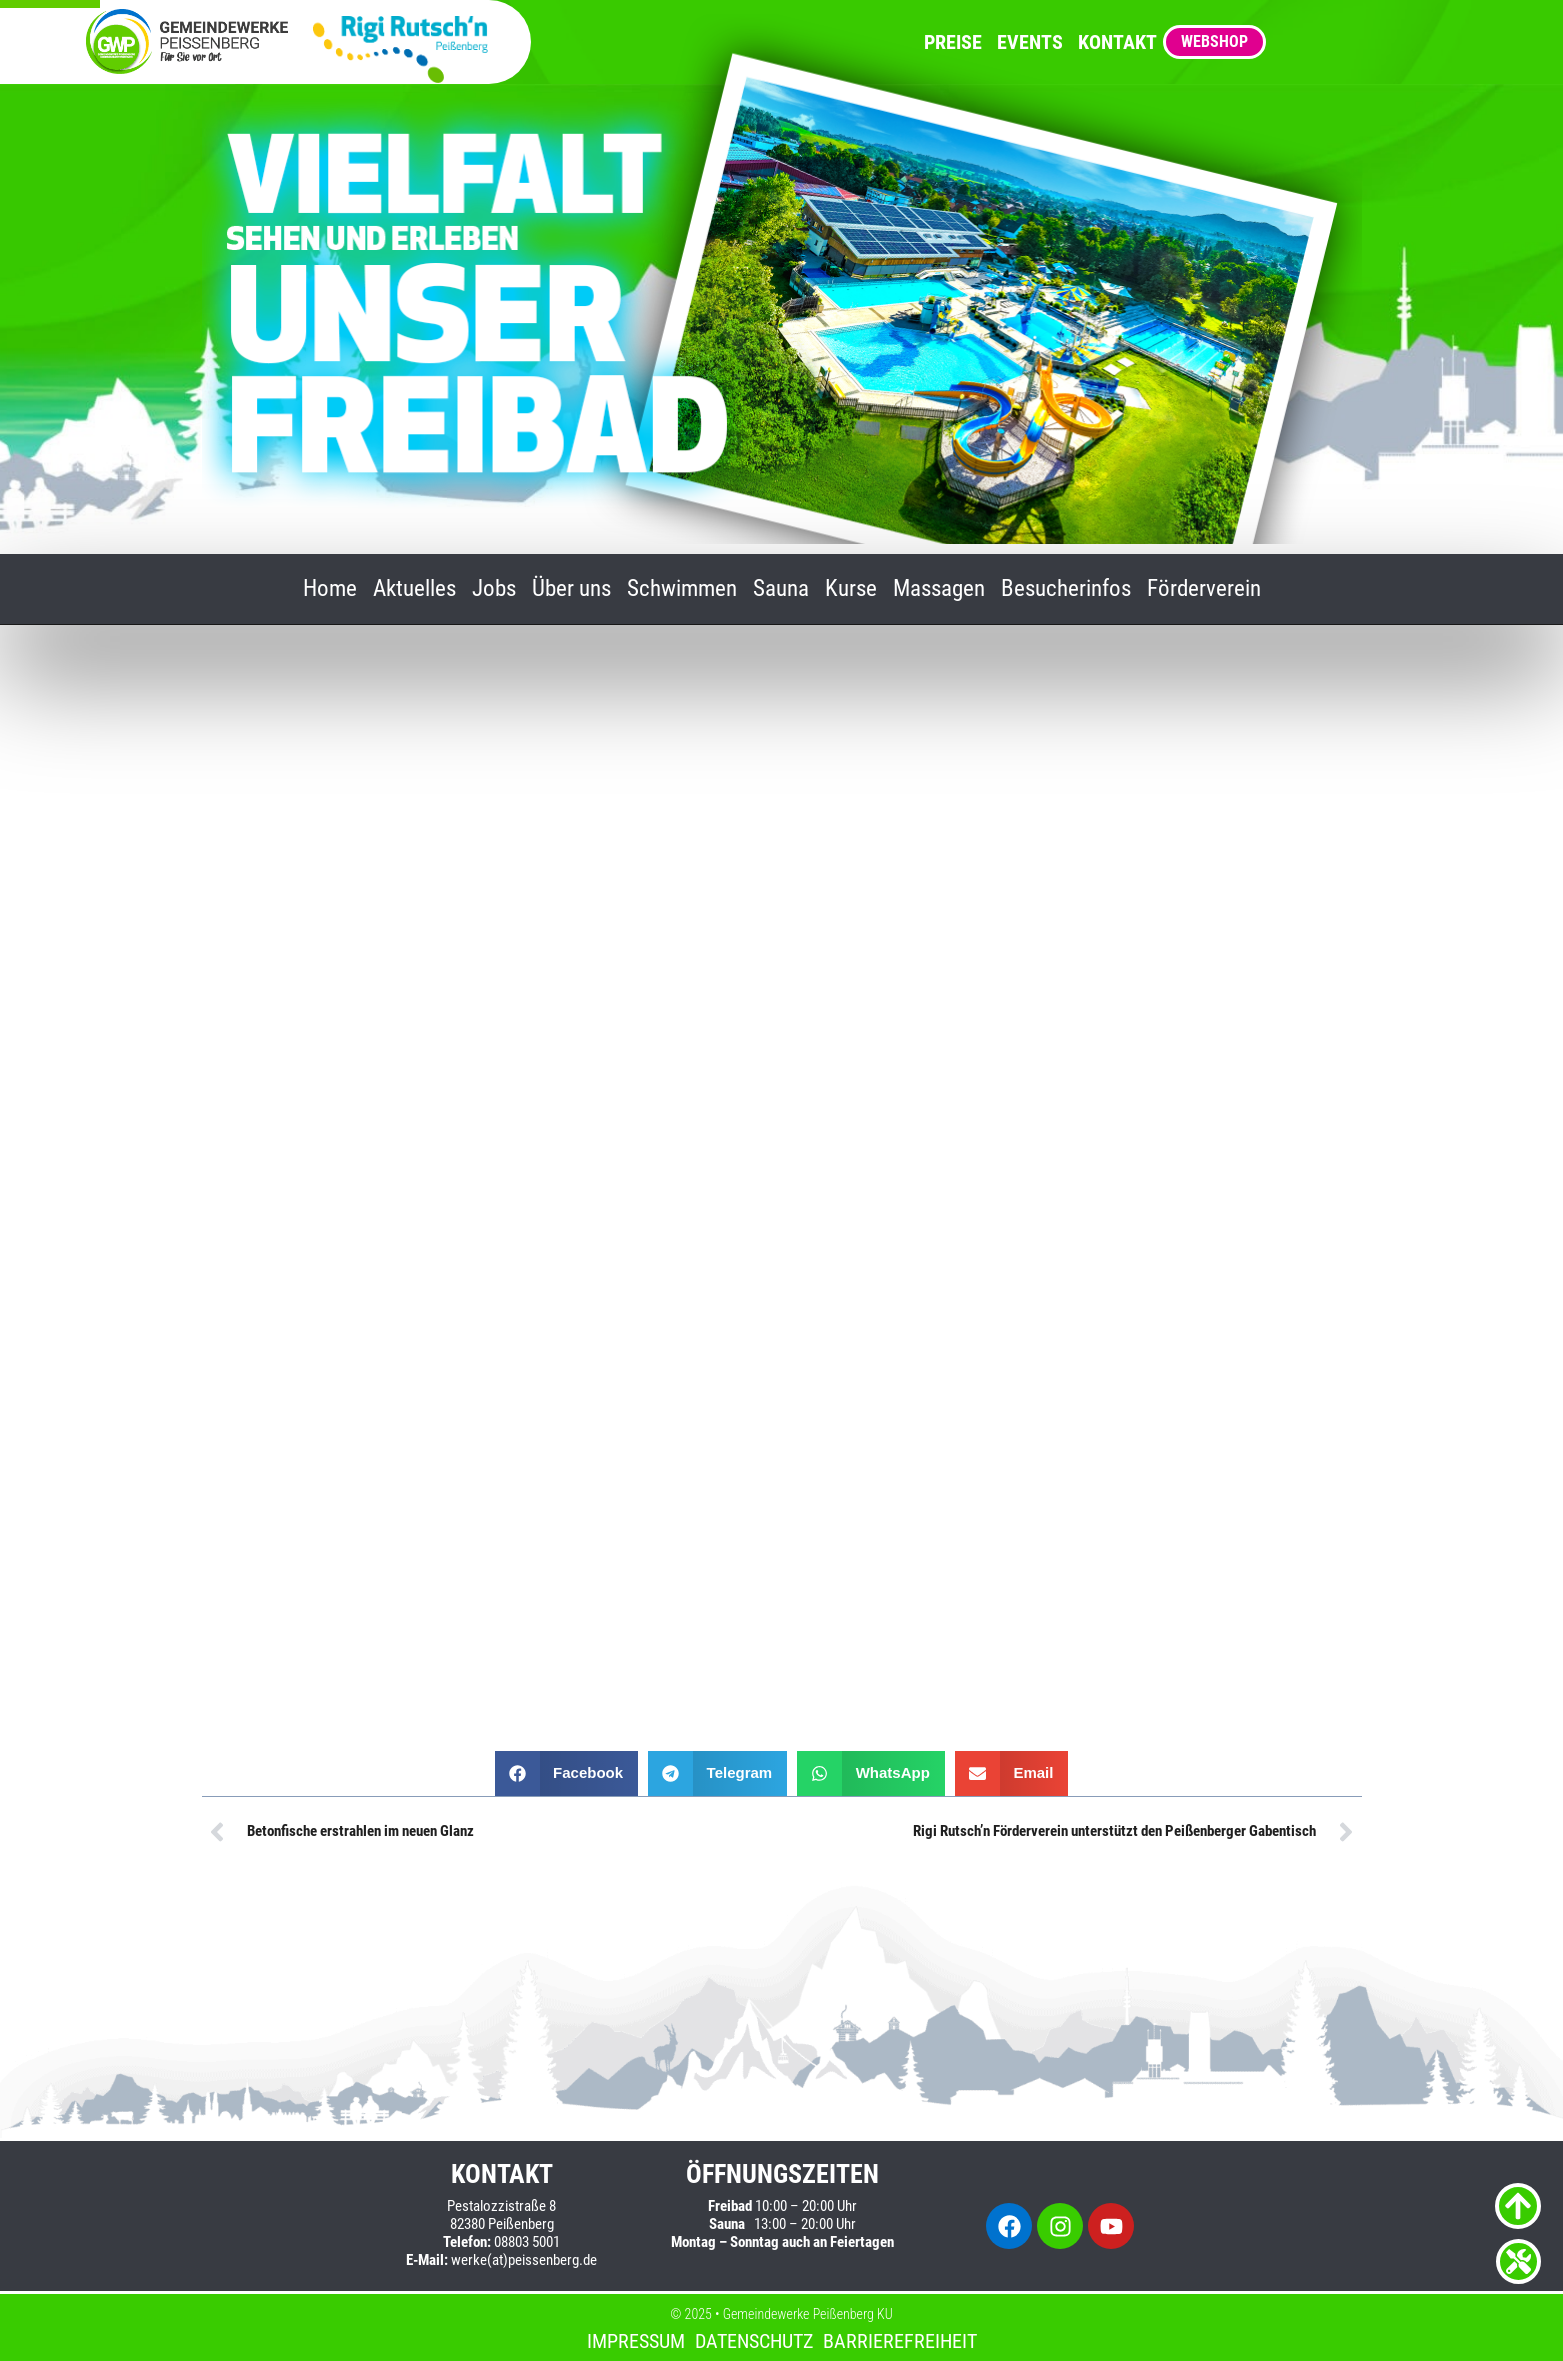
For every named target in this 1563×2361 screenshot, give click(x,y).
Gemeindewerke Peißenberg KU (808, 2314)
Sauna (781, 589)
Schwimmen (682, 589)
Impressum (636, 2341)
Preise (953, 42)
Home (330, 589)
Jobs (494, 589)
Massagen (939, 589)
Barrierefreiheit (900, 2341)
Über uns (571, 589)
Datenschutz (754, 2341)
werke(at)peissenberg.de (524, 2260)
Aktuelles (414, 589)
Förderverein (1204, 589)
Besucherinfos (1066, 589)
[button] (567, 1773)
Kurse (851, 589)
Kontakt (1117, 42)
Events (1030, 42)
